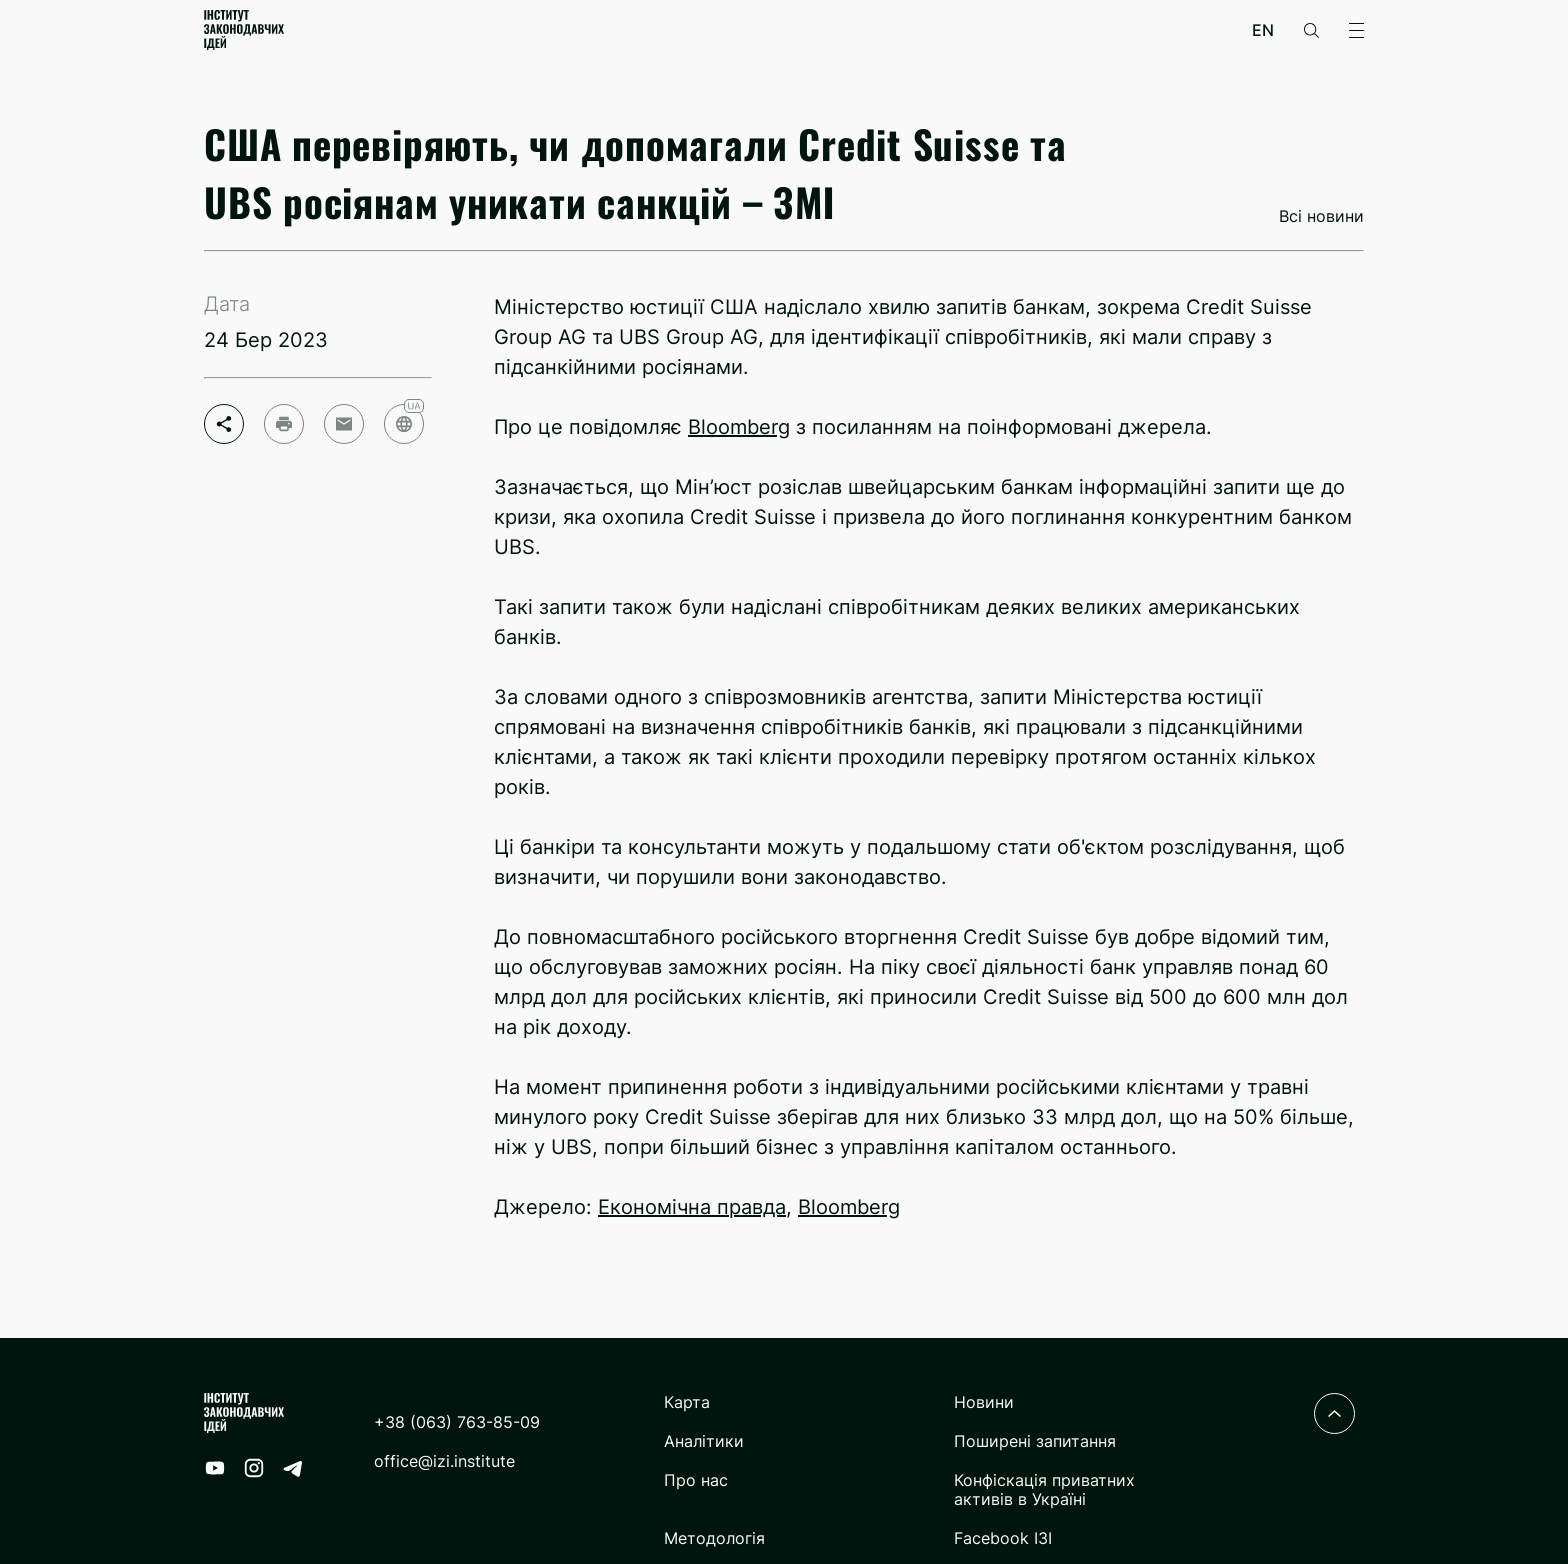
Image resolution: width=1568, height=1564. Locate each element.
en (1263, 30)
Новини (984, 1402)
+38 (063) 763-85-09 (457, 1422)
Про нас (696, 1480)
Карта (687, 1402)
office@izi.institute (444, 1461)
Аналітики (704, 1441)
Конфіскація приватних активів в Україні (1044, 1490)
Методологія (714, 1538)
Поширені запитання (1035, 1441)
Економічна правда (692, 1207)
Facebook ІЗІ (1003, 1538)
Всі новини (1321, 216)
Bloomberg (739, 427)
